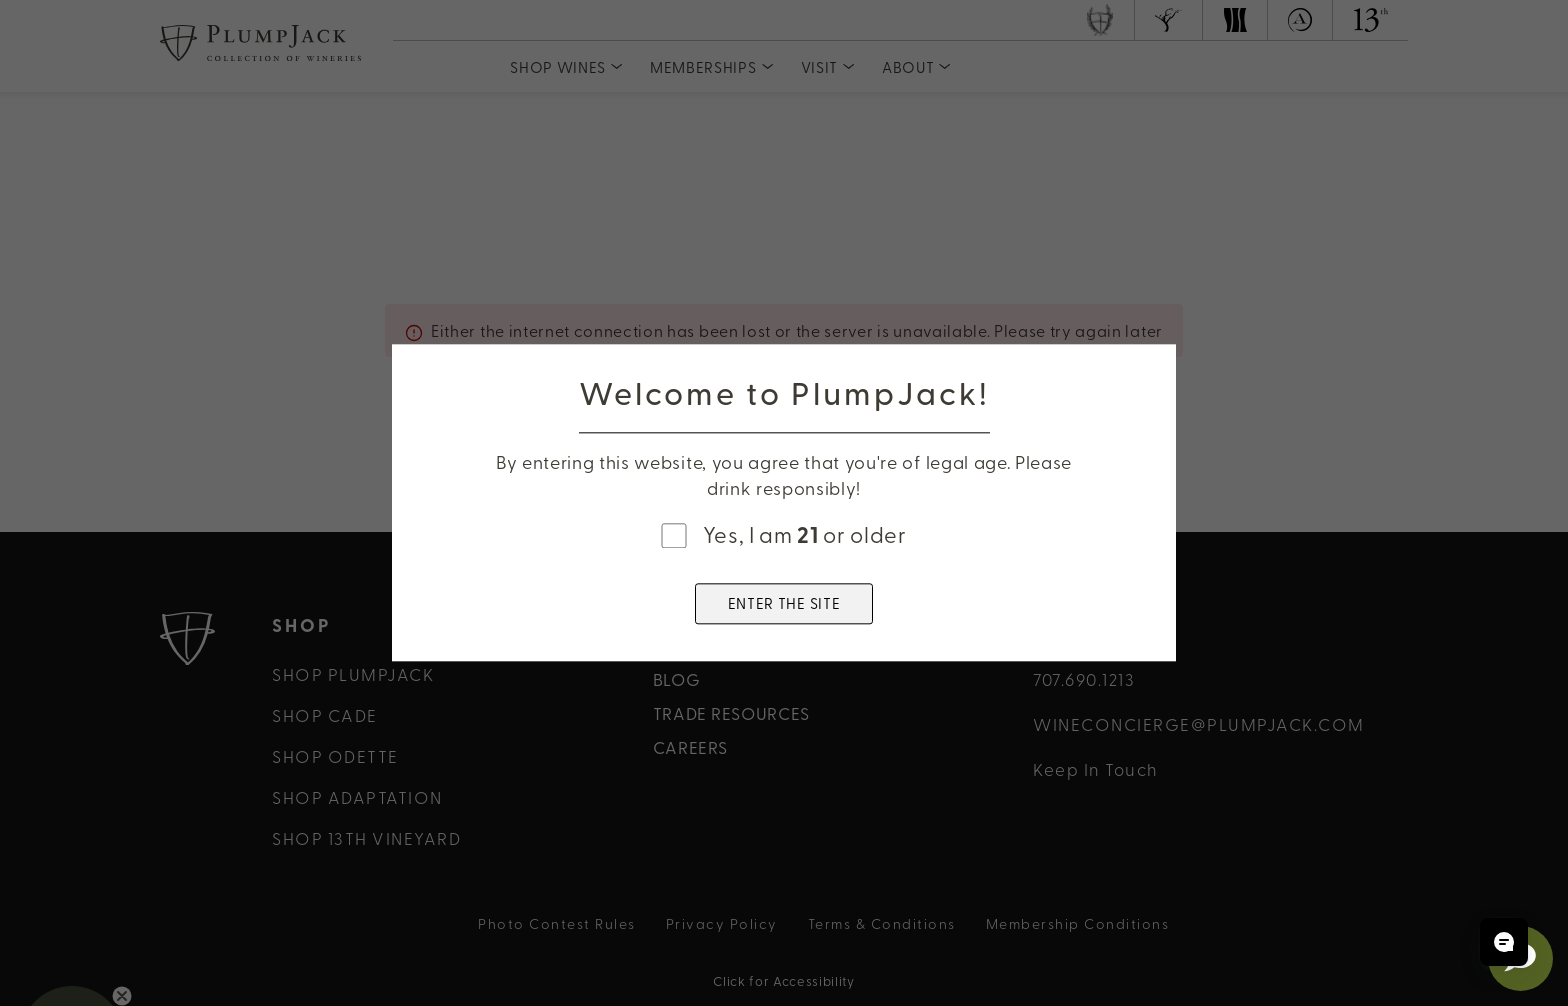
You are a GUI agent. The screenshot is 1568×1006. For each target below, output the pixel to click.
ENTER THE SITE (784, 604)
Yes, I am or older (805, 534)
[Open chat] (1504, 942)
